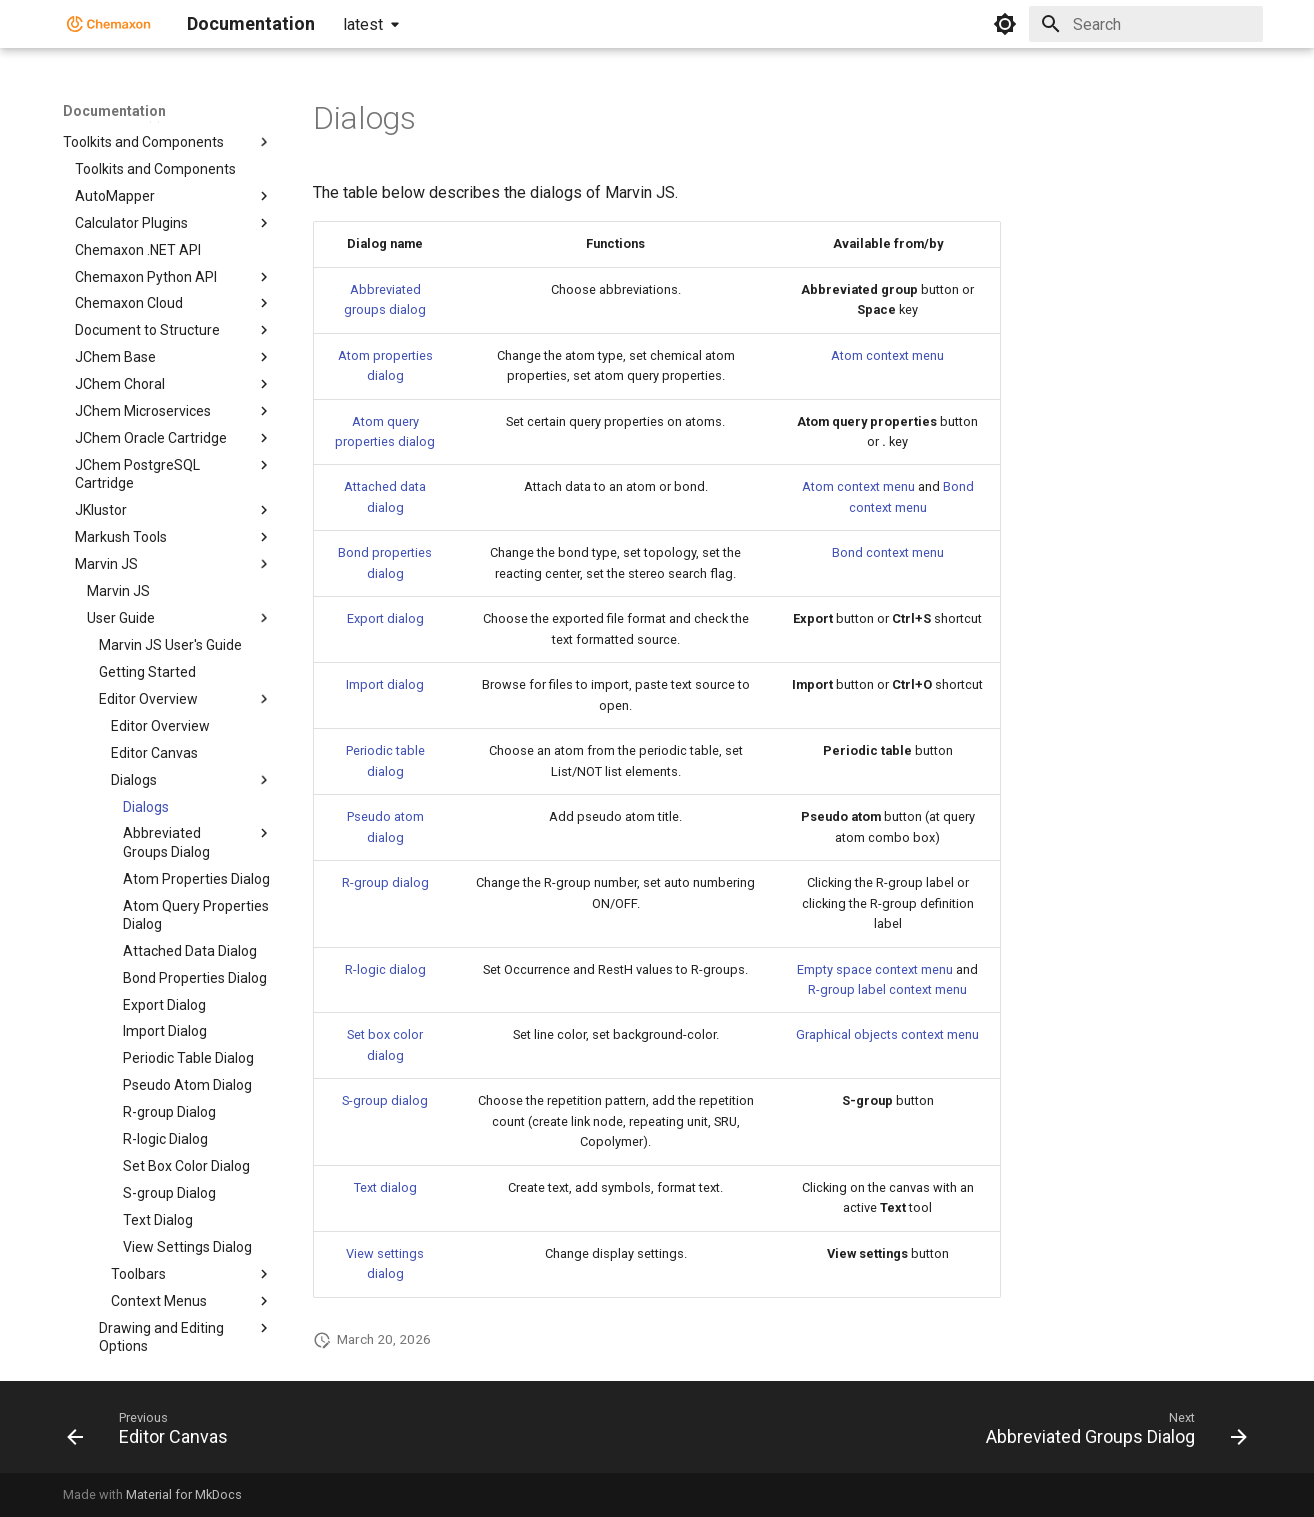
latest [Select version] (363, 24)
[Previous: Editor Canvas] (153, 1433)
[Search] (1146, 24)
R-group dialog (385, 882)
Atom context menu (887, 355)
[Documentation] (109, 24)
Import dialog (385, 684)
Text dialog (385, 1187)
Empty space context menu (875, 969)
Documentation (114, 111)
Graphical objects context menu (887, 1034)
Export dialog (385, 618)
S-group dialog (385, 1100)
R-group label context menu (887, 989)
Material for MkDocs (184, 1494)
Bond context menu (888, 552)
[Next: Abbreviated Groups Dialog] (1111, 1433)
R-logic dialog (385, 969)
